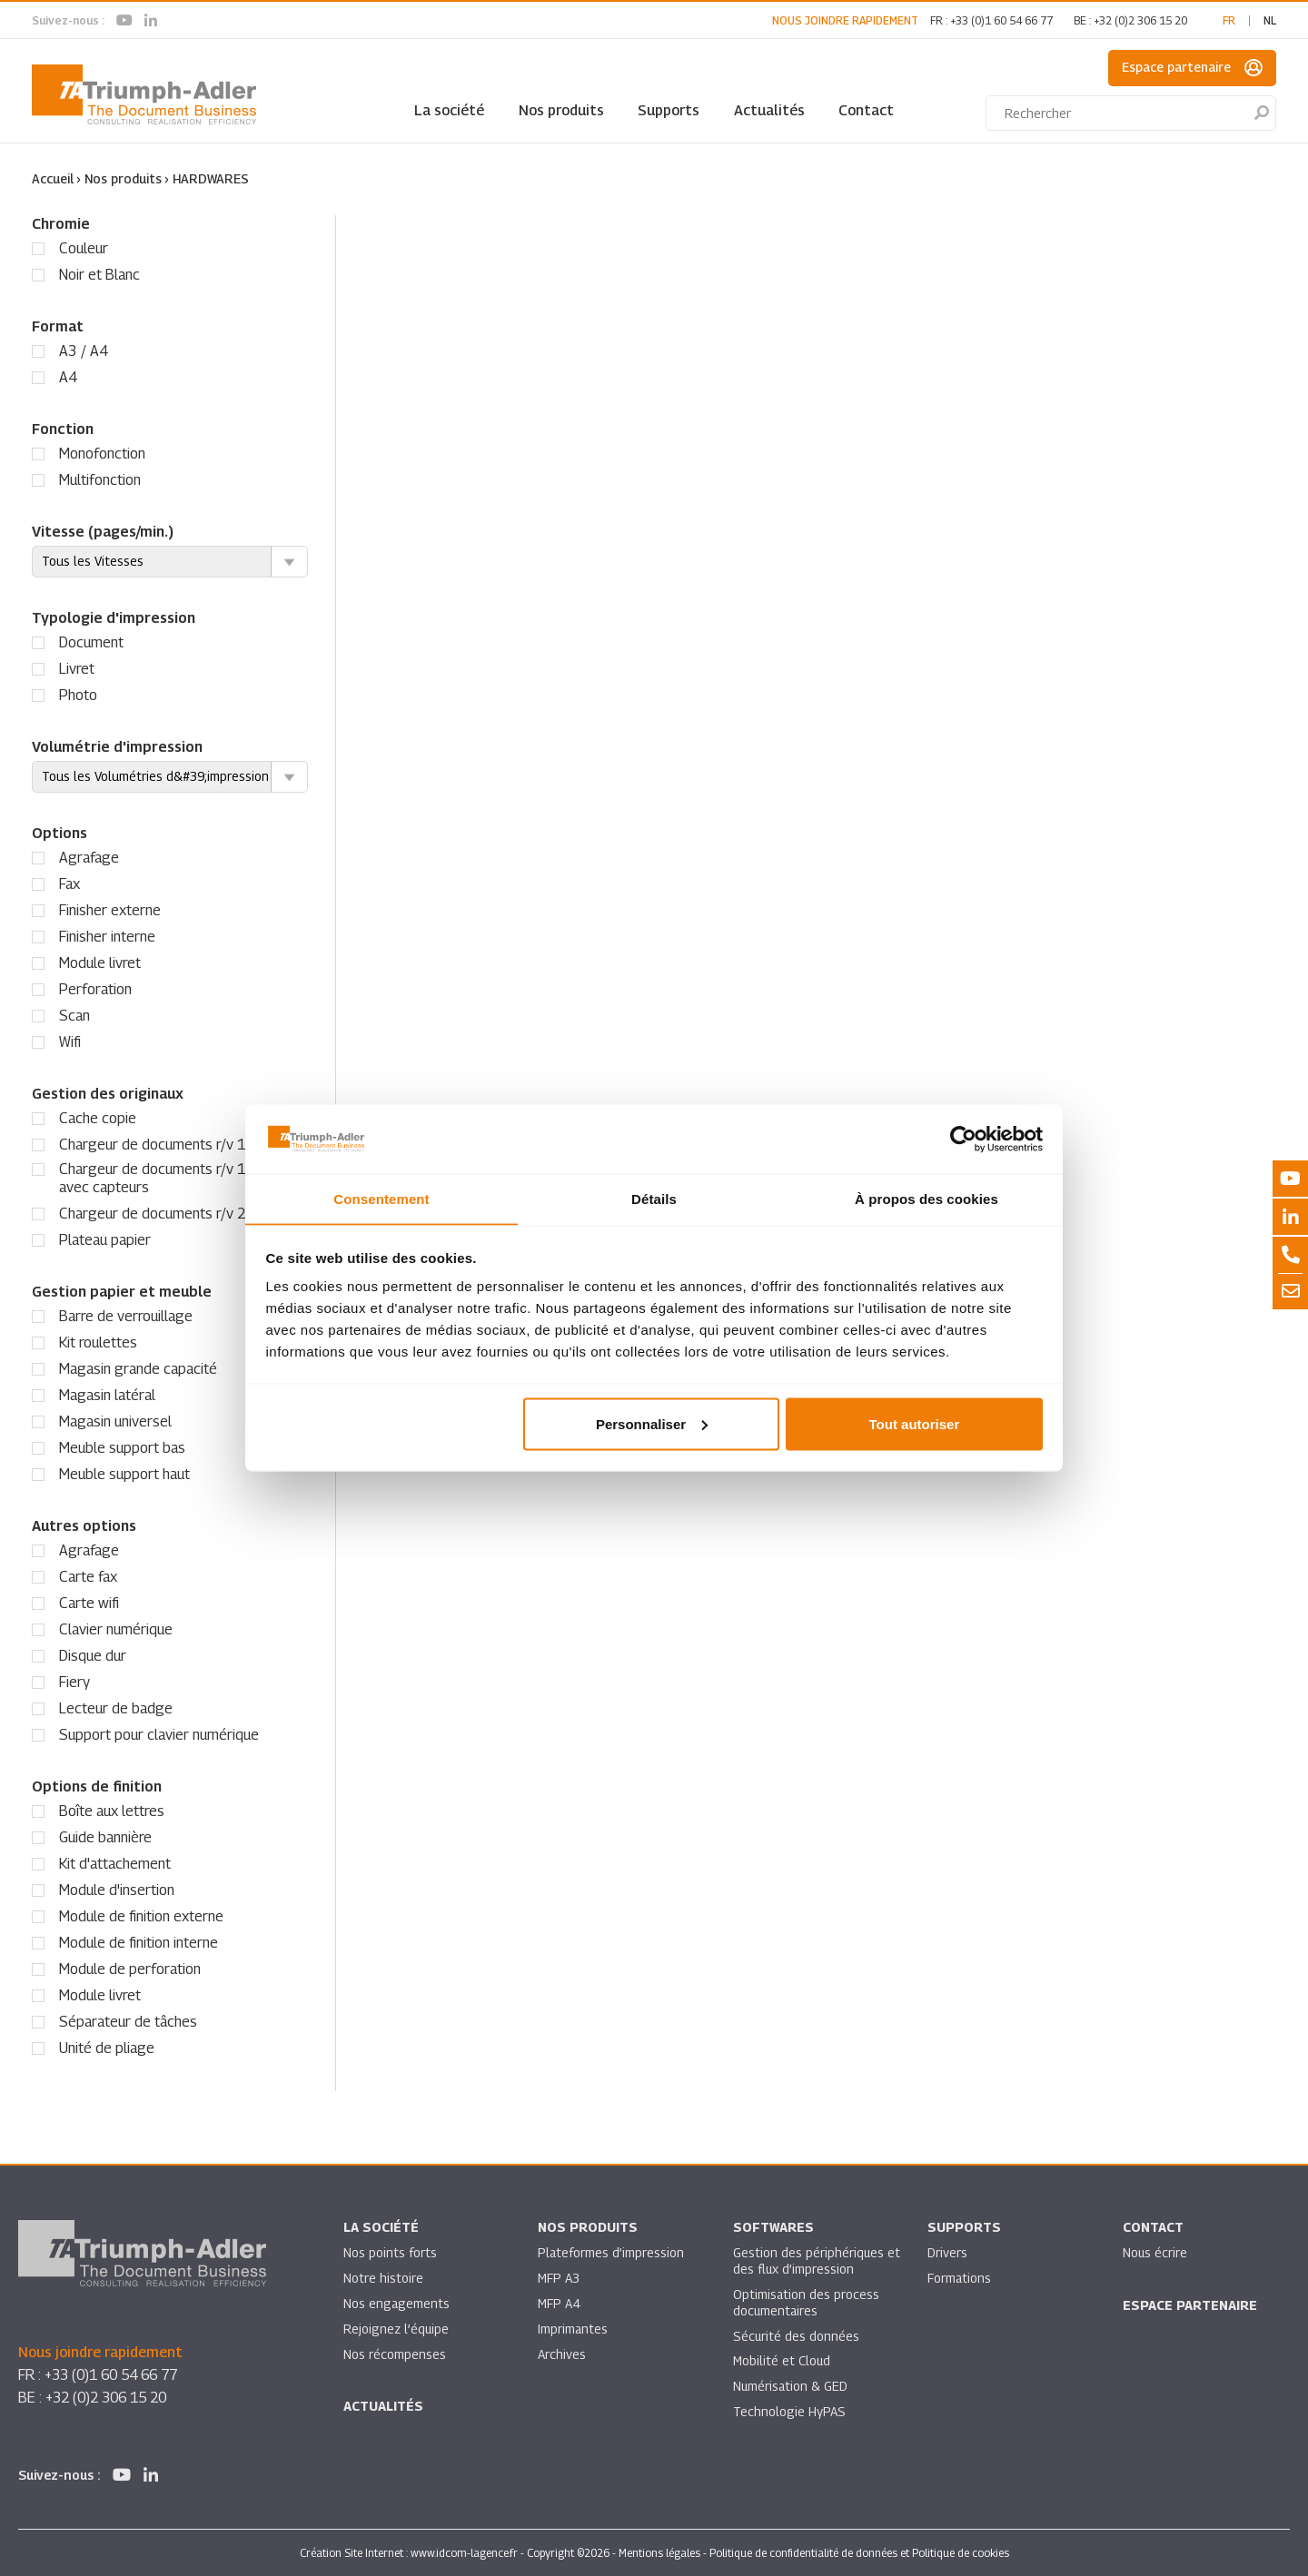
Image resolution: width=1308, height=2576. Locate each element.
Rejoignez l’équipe (397, 2328)
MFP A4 (559, 2303)
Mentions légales (659, 2552)
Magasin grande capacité (138, 1368)
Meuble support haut (124, 1473)
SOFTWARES (773, 2227)
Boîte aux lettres (111, 1810)
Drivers (947, 2252)
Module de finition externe (141, 1915)
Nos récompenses (394, 2354)
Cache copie (97, 1117)
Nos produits (561, 110)
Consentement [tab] (381, 1198)
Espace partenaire (1192, 68)
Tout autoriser (914, 1424)
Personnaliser (652, 1424)
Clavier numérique (116, 1628)
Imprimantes (573, 2328)
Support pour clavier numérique (159, 1733)
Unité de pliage (106, 2047)
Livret (76, 667)
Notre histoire (383, 2277)
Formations (959, 2277)
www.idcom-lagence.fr (464, 2552)
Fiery (74, 1681)
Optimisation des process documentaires (806, 2302)
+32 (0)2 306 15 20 (1140, 20)
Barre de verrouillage (126, 1315)
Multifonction (100, 479)
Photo (78, 694)
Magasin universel (115, 1420)
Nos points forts (390, 2252)
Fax (69, 883)
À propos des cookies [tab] (926, 1198)
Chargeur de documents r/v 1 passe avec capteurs (173, 1177)
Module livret (100, 962)
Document (91, 641)
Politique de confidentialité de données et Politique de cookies (859, 2552)
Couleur (83, 247)
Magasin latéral (107, 1394)
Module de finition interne (138, 1941)
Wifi (70, 1041)
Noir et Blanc (99, 273)
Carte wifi (89, 1602)
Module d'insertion (116, 1889)
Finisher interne (107, 935)
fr (1229, 20)
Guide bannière (105, 1836)
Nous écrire (1155, 2252)
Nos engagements (397, 2303)
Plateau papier (105, 1239)
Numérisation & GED (791, 2386)
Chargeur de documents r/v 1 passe (173, 1143)
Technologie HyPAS (789, 2412)
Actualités (769, 110)
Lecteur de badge (116, 1707)
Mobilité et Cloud (782, 2361)
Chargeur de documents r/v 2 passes (177, 1212)
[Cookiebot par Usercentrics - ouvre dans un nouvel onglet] (963, 1138)
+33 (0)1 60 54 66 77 (1001, 20)
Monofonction (102, 452)
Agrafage (89, 856)
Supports (668, 110)
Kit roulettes (98, 1341)
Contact (866, 110)
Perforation (95, 988)
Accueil (53, 178)
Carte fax (88, 1575)
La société (449, 110)
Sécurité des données (796, 2336)
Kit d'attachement (115, 1862)
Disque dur (92, 1654)
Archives (562, 2354)
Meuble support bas (122, 1447)
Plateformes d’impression (611, 2252)
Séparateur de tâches (128, 2020)
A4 (68, 376)
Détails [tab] (654, 1198)
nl (1269, 20)
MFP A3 (559, 2277)
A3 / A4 (83, 350)
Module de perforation (130, 1968)
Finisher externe (110, 909)
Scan (74, 1014)
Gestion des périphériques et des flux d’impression (809, 2260)
